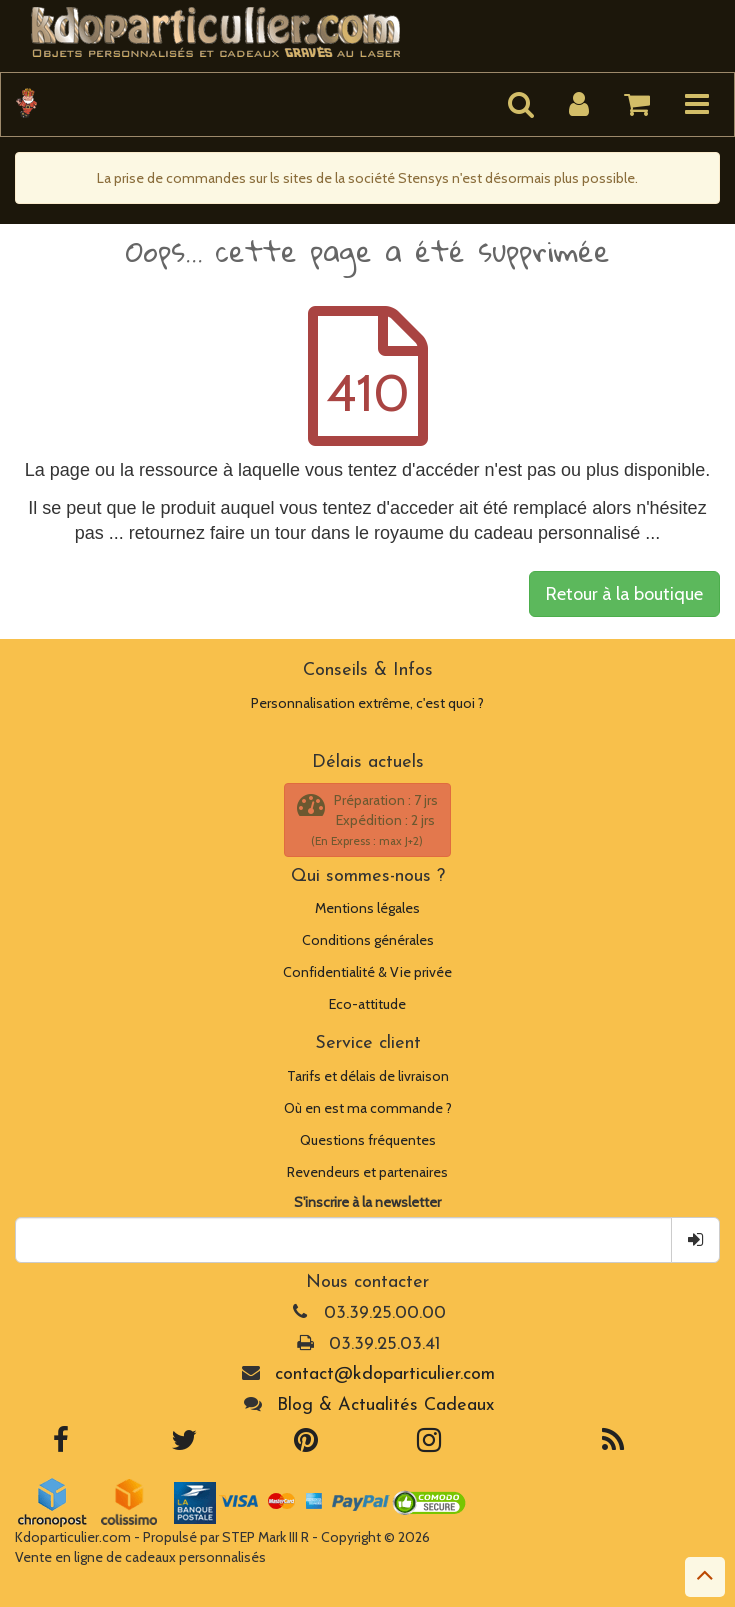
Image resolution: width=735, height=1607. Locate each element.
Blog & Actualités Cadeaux (385, 1405)
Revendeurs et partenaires (367, 1172)
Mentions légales (367, 908)
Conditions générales (368, 940)
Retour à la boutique (624, 594)
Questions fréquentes (368, 1140)
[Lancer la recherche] (521, 104)
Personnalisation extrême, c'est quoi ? (367, 703)
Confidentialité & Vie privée (367, 972)
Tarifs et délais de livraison (368, 1076)
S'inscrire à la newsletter (367, 1202)
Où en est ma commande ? (368, 1108)
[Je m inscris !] (695, 1240)
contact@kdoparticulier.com (385, 1374)
